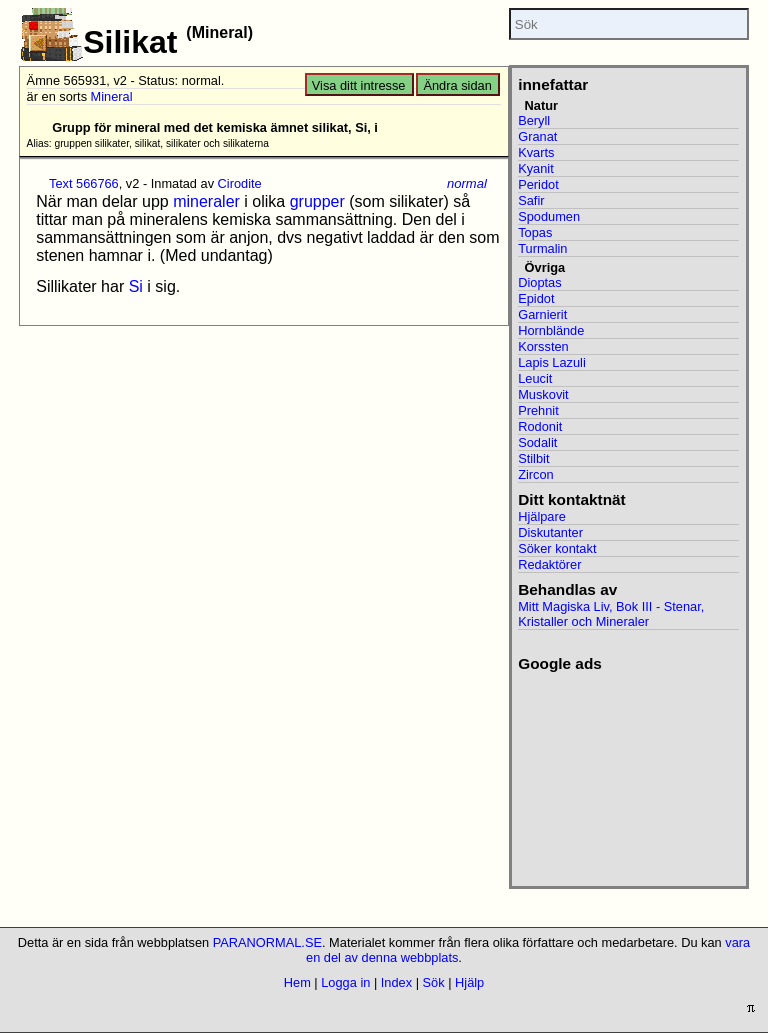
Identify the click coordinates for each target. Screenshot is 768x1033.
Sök (434, 982)
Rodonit (540, 426)
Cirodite (240, 183)
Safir (531, 200)
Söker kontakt (557, 548)
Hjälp (469, 982)
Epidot (536, 298)
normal (467, 183)
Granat (537, 136)
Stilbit (533, 458)
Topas (535, 232)
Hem (297, 982)
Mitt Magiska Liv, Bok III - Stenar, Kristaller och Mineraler (611, 614)
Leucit (535, 378)
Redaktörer (549, 564)
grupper (317, 201)
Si (136, 286)
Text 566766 (84, 183)
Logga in (345, 982)
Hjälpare (542, 516)
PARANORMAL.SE (267, 942)
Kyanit (536, 168)
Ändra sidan (457, 85)
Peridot (538, 184)
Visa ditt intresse (359, 85)
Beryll (534, 120)
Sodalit (537, 442)
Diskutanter (550, 532)
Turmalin (542, 248)
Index (396, 982)
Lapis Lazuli (552, 362)
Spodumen (549, 216)
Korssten (543, 346)
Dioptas (539, 282)
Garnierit (542, 314)
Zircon (536, 474)
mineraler (206, 201)
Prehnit (538, 410)
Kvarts (536, 152)
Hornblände (551, 330)
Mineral (112, 96)
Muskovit (543, 394)
